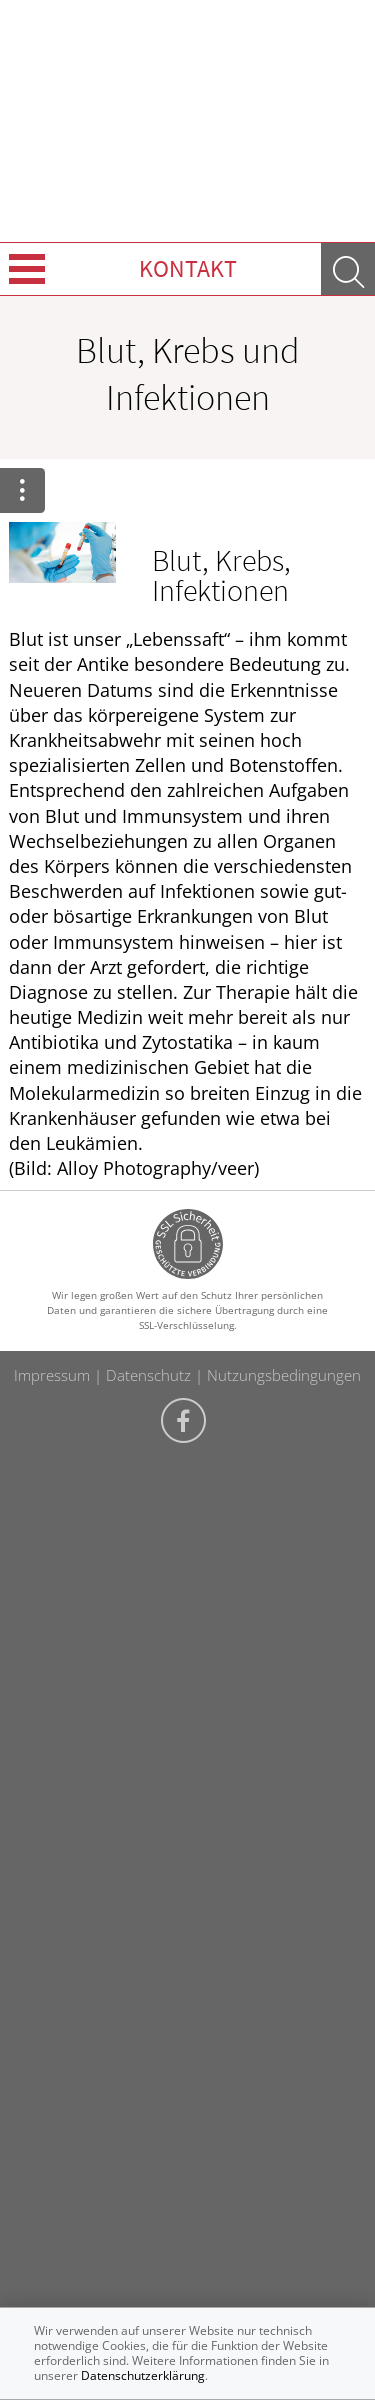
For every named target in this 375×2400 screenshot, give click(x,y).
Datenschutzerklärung (143, 2375)
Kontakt (188, 268)
